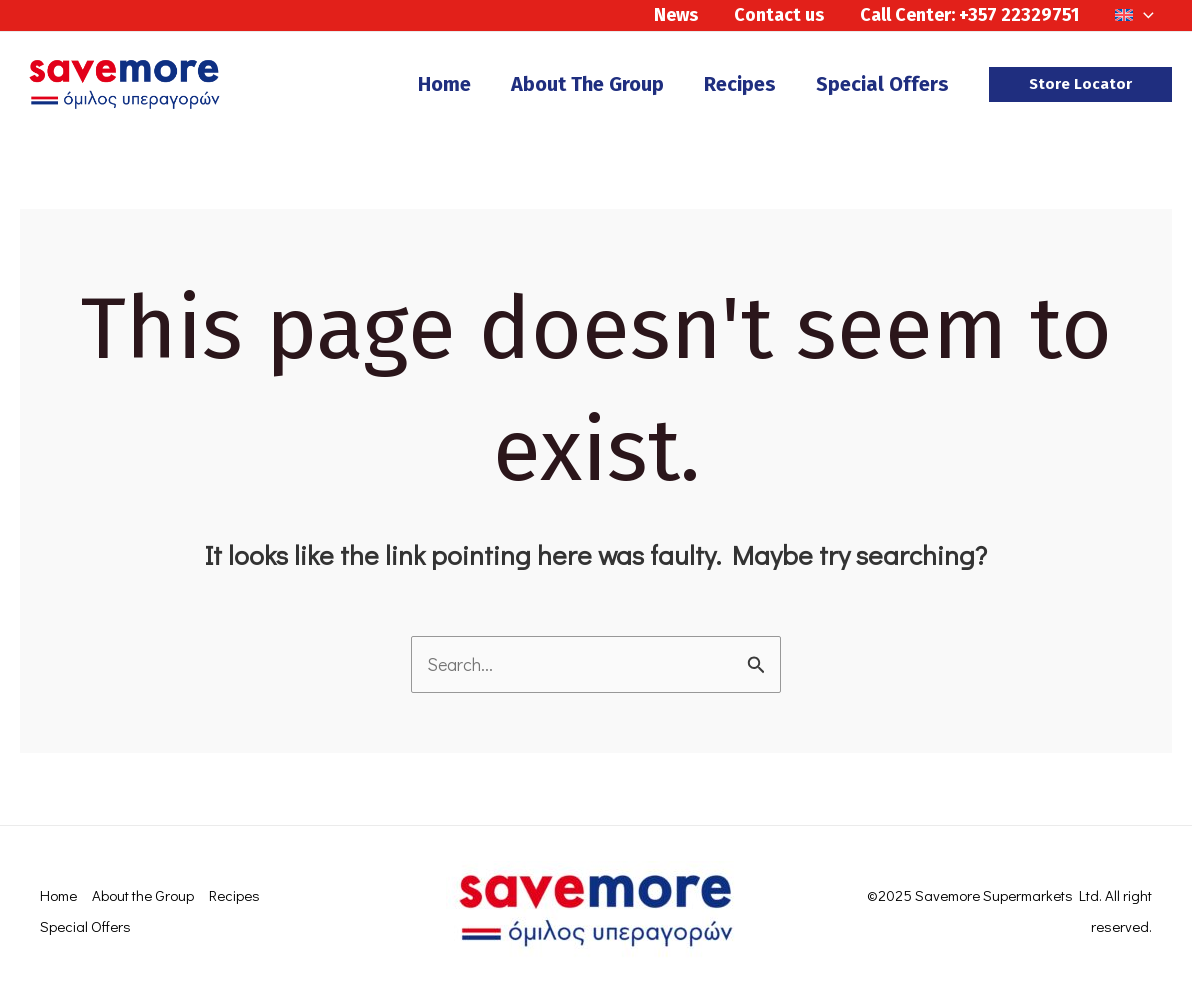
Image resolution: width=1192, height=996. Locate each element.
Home (58, 895)
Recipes (234, 895)
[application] (1143, 15)
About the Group (143, 895)
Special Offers (85, 926)
